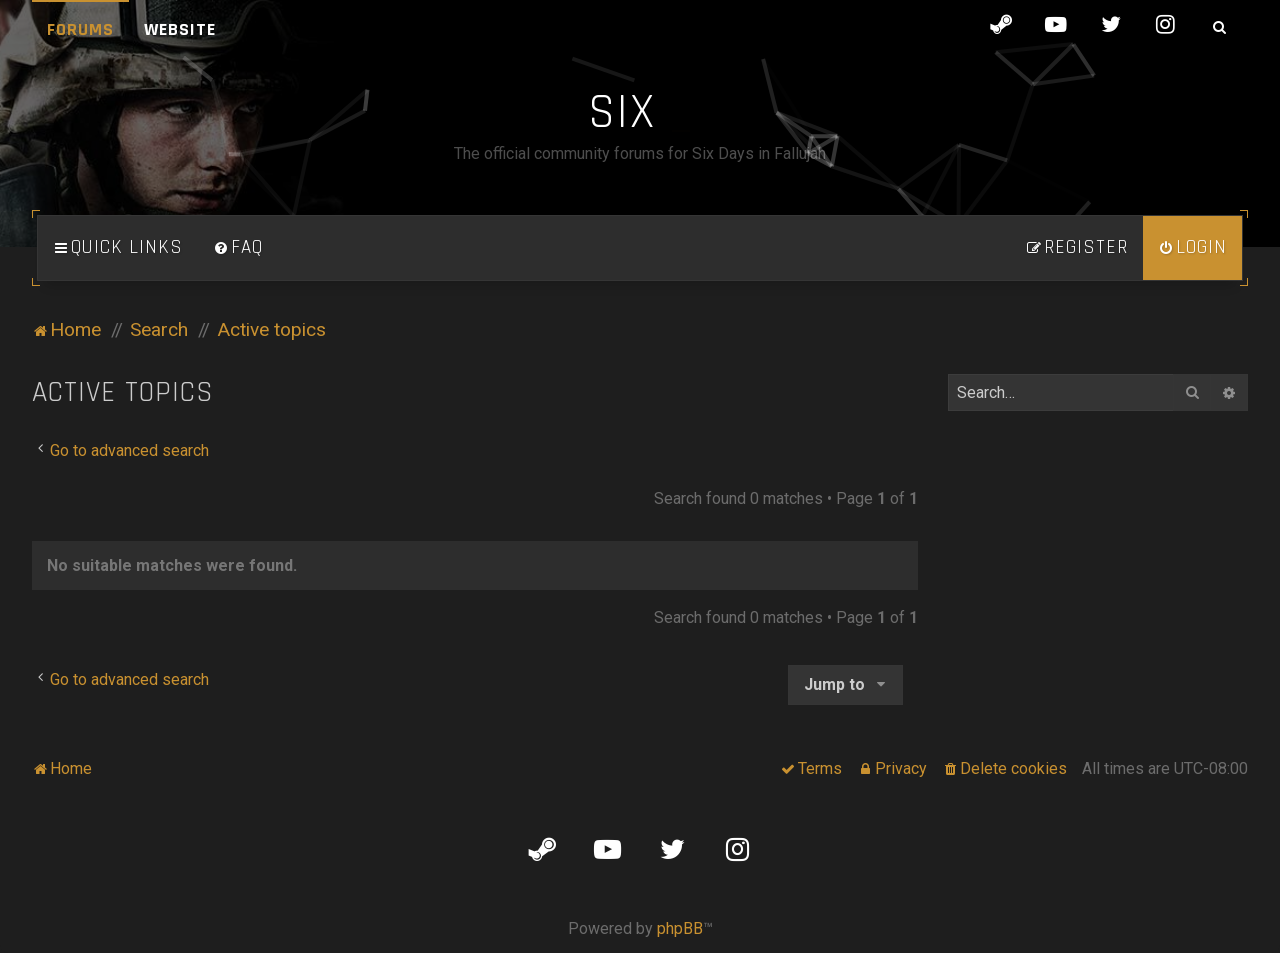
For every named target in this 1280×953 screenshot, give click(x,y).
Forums (80, 29)
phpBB (680, 928)
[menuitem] (238, 248)
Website (180, 29)
